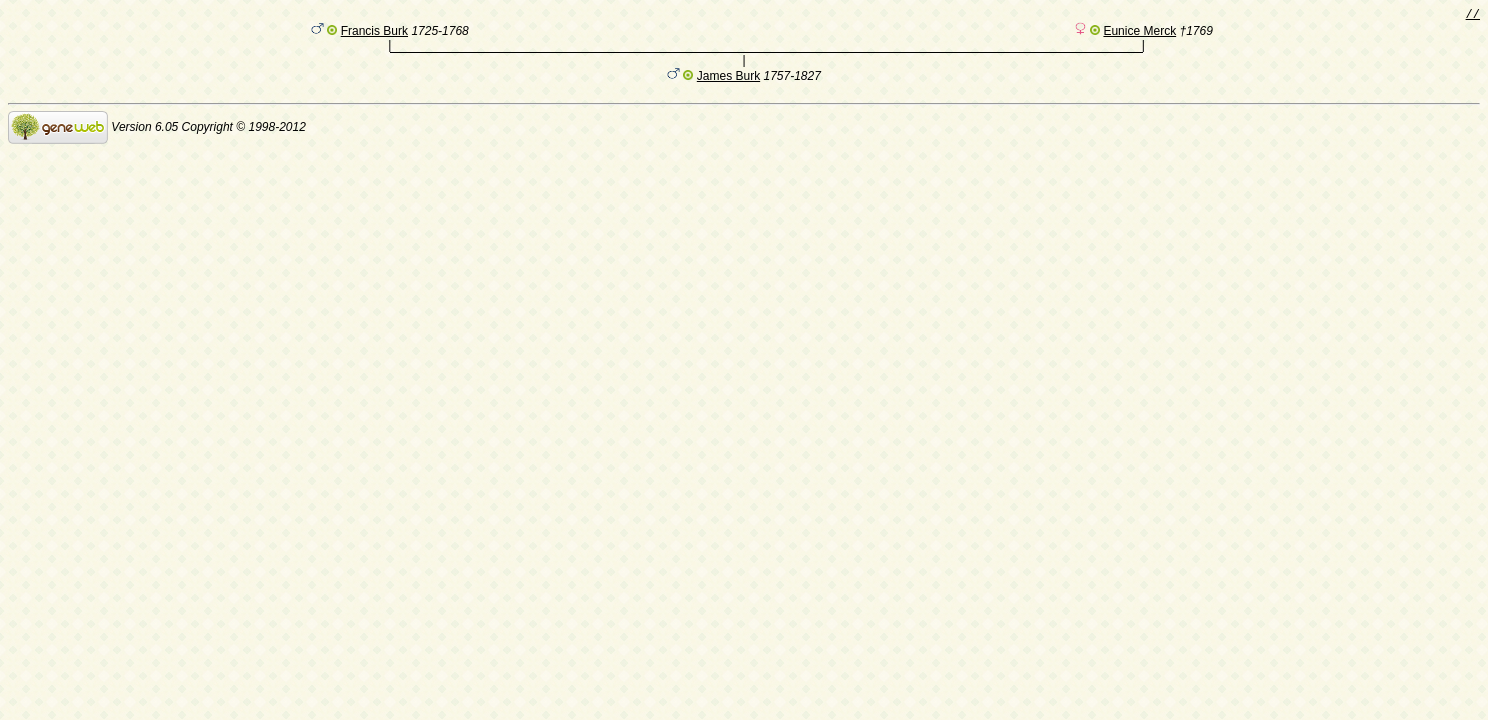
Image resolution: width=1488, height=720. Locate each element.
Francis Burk (374, 35)
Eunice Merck (1139, 35)
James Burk (728, 83)
